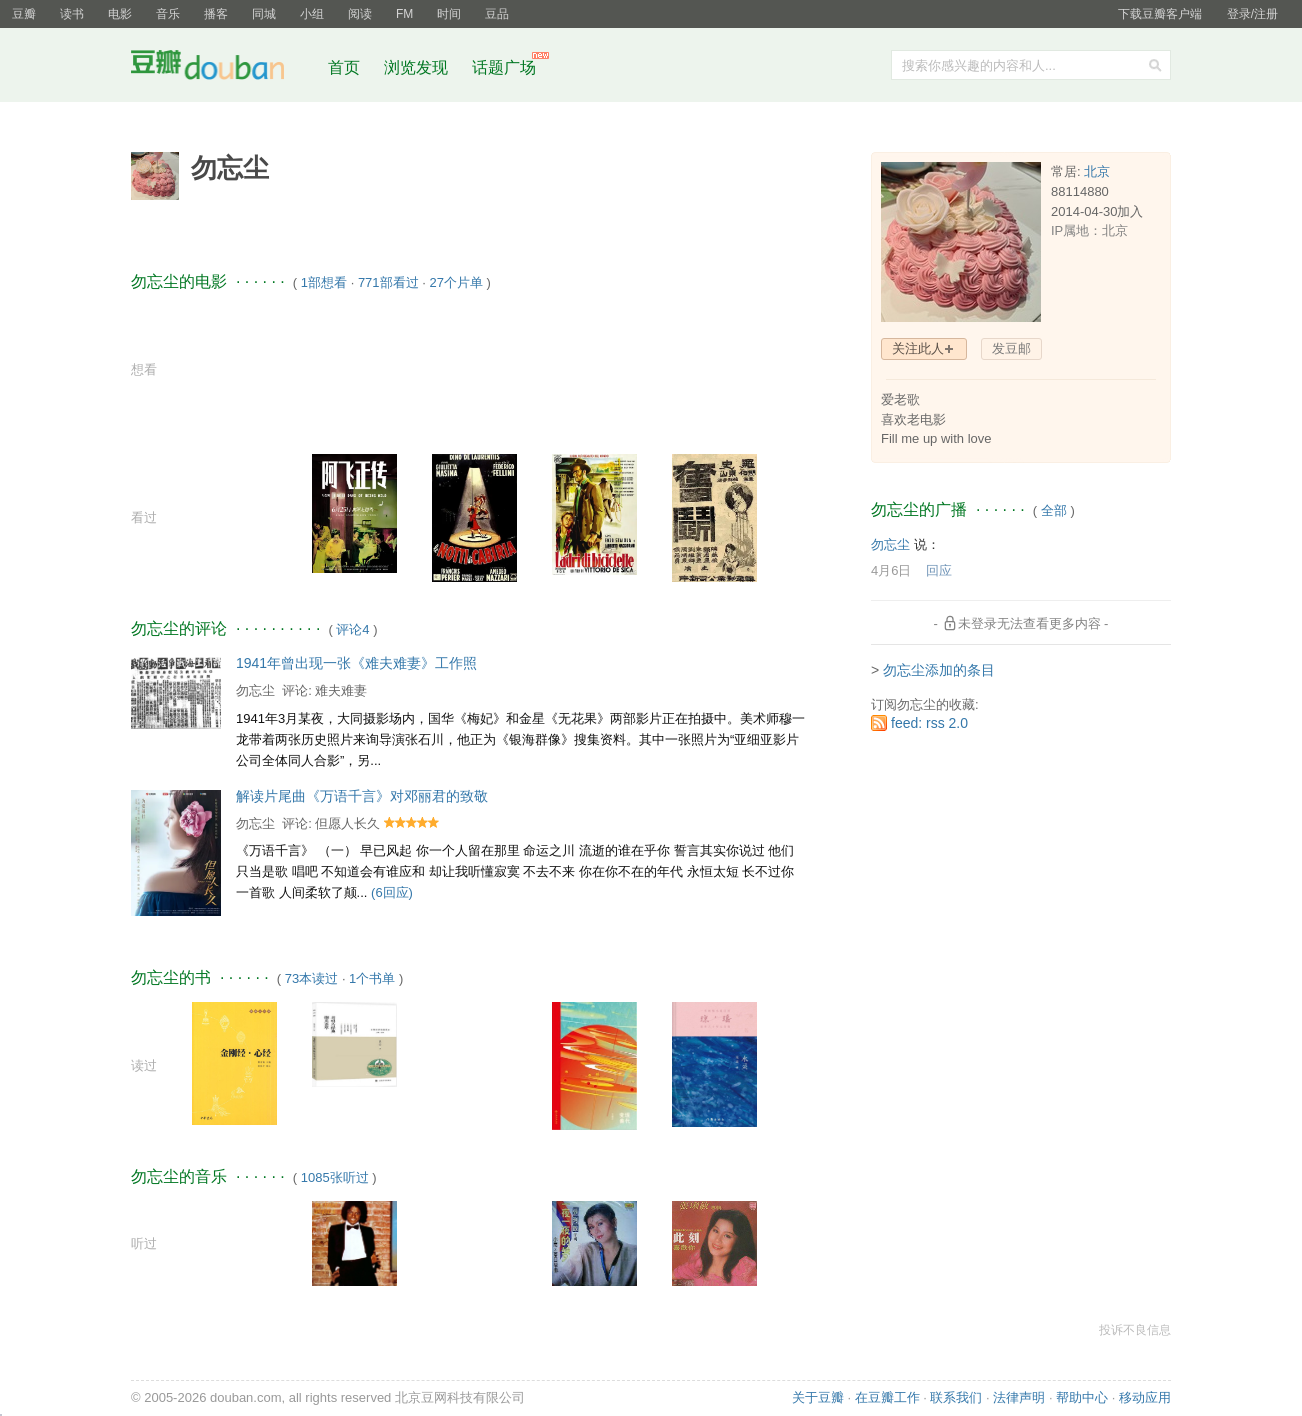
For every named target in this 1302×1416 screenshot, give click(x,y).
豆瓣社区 (223, 68)
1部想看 (324, 282)
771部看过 (388, 282)
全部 (1054, 510)
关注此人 (918, 348)
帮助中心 (1082, 1397)
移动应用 (1145, 1397)
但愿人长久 (347, 823)
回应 (939, 570)
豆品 (497, 14)
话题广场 (504, 67)
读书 (72, 14)
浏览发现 (418, 67)
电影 (120, 14)
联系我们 (956, 1397)
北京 (1097, 171)
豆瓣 (24, 14)
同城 (264, 14)
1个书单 (372, 978)
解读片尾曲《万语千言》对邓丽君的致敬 (362, 796)
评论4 (352, 629)
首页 (344, 67)
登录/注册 (1252, 14)
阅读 (360, 14)
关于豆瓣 (818, 1397)
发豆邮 (1011, 348)
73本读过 (311, 978)
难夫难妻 (341, 690)
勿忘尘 (255, 690)
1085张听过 (335, 1177)
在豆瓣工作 (887, 1397)
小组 (312, 14)
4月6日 (891, 570)
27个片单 (455, 282)
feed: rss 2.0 (929, 723)
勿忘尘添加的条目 (939, 670)
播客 (216, 14)
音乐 (168, 14)
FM (404, 14)
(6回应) (392, 892)
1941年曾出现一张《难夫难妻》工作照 (356, 663)
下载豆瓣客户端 (1160, 14)
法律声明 (1019, 1397)
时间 (449, 14)
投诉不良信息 (1135, 1330)
